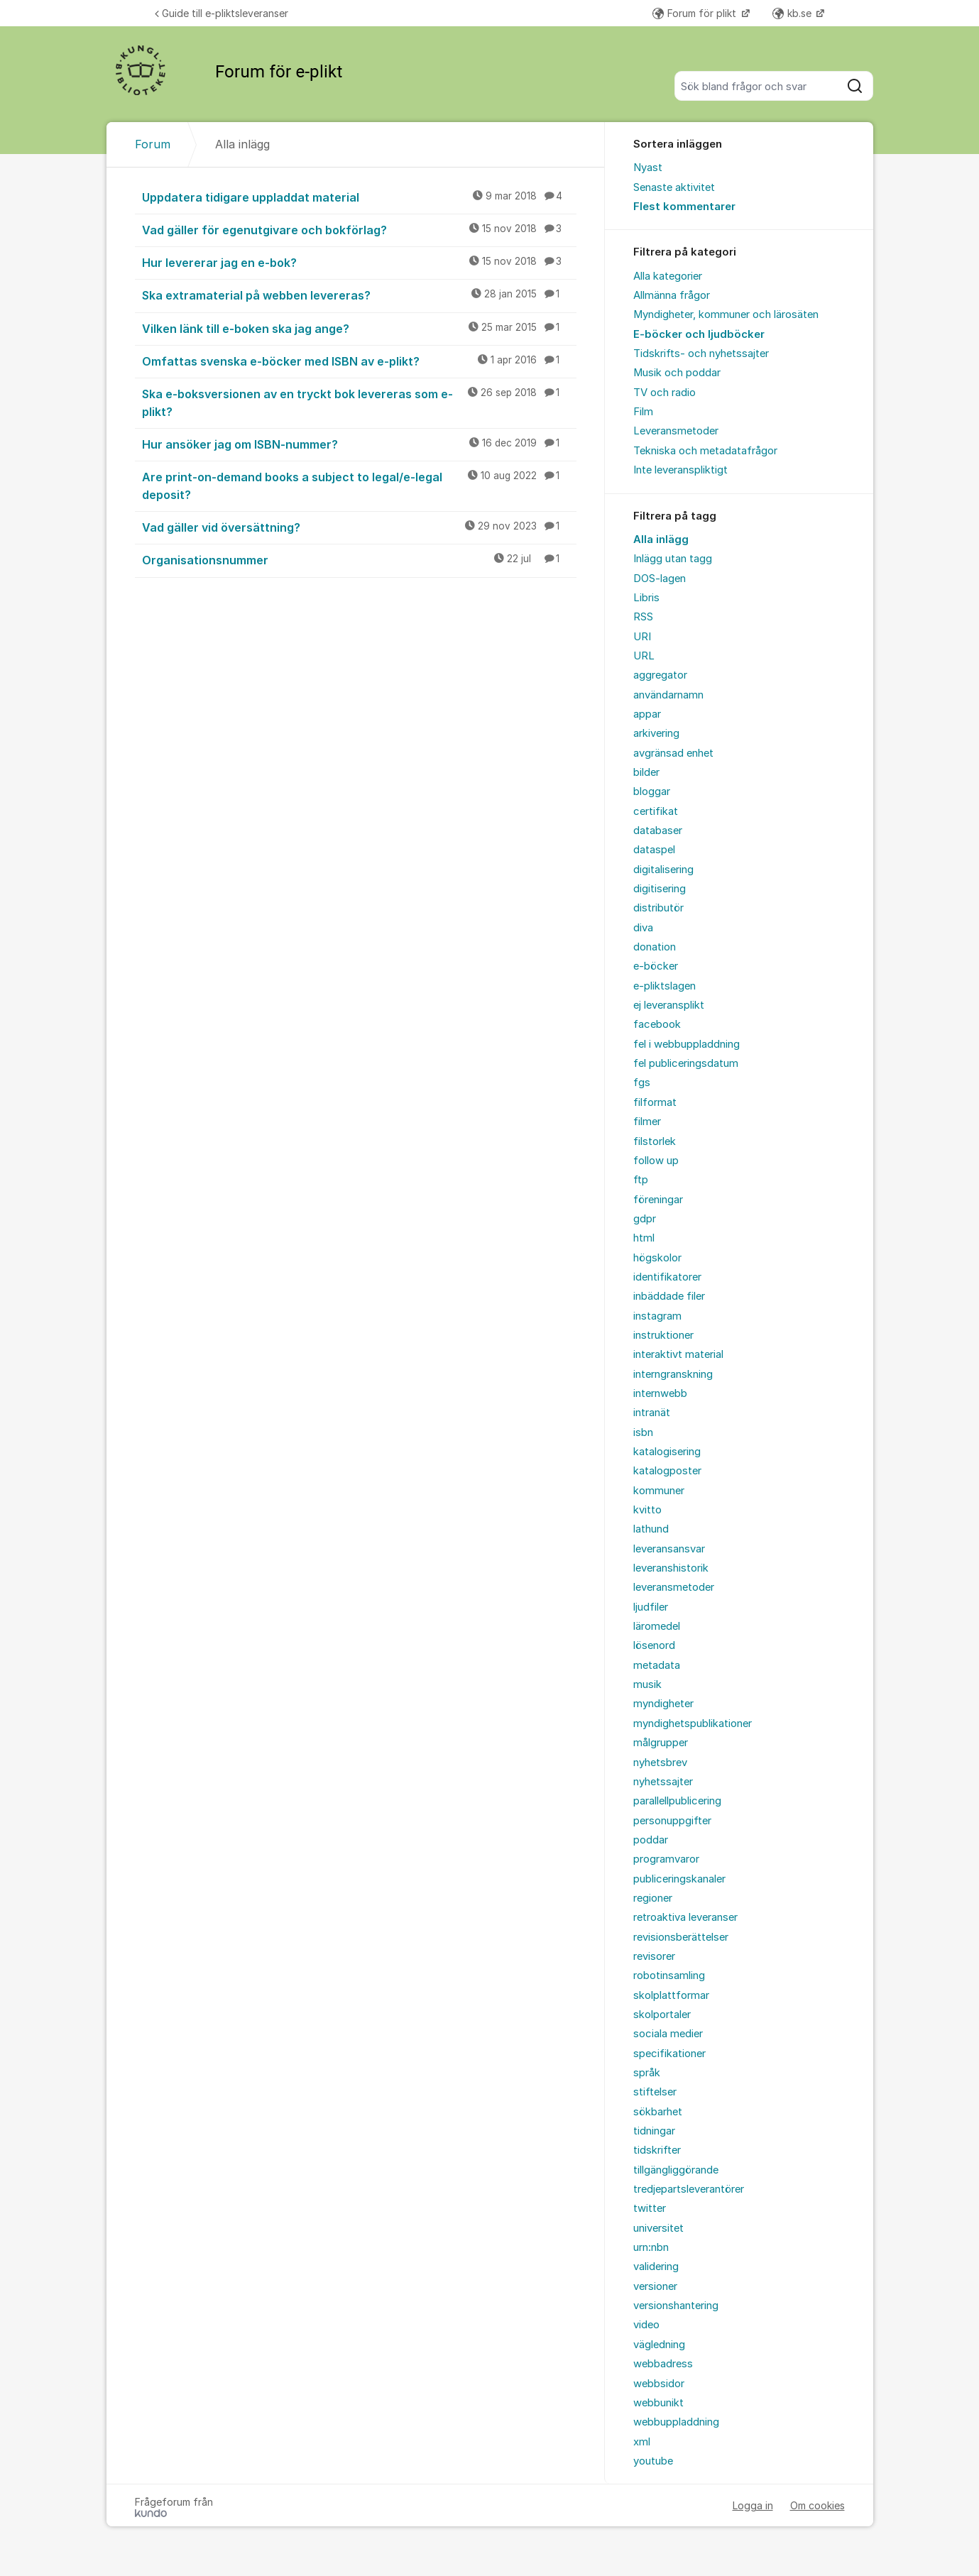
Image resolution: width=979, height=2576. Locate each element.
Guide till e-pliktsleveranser (221, 13)
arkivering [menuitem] (656, 733)
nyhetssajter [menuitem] (663, 1781)
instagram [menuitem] (657, 1316)
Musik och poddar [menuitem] (677, 372)
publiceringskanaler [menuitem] (679, 1879)
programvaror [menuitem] (666, 1859)
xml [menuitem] (641, 2441)
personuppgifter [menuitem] (672, 1820)
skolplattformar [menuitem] (671, 1995)
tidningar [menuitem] (654, 2131)
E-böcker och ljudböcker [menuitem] (699, 334)
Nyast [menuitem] (647, 167)
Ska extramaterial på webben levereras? (359, 294)
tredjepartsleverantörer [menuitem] (688, 2189)
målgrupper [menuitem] (660, 1742)
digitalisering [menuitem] (663, 869)
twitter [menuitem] (649, 2208)
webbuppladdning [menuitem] (676, 2422)
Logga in (753, 2505)
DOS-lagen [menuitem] (659, 578)
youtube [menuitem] (653, 2461)
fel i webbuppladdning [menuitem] (686, 1044)
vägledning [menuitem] (659, 2344)
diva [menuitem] (643, 927)
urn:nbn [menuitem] (651, 2247)
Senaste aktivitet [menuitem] (674, 187)
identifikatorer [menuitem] (667, 1277)
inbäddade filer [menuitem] (669, 1296)
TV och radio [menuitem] (664, 392)
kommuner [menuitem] (658, 1490)
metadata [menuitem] (656, 1665)
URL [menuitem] (644, 656)
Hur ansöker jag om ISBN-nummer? (359, 443)
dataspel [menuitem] (654, 849)
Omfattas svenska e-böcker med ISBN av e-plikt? (359, 360)
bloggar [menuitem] (651, 791)
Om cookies (817, 2505)
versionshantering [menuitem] (675, 2305)
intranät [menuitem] (651, 1412)
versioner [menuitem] (655, 2286)
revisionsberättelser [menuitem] (680, 1937)
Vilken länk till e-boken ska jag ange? (359, 328)
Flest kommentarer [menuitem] (684, 206)
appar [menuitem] (647, 714)
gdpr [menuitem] (644, 1218)
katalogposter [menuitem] (667, 1470)
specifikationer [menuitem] (669, 2053)
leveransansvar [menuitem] (669, 1548)
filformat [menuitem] (655, 1102)
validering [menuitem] (656, 2266)
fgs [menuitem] (641, 1082)
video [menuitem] (646, 2324)
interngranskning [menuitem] (673, 1374)
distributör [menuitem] (658, 907)
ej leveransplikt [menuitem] (668, 1005)
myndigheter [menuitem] (663, 1703)
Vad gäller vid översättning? (359, 527)
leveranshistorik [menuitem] (671, 1568)
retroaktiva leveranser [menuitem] (685, 1917)
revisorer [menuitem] (654, 1956)
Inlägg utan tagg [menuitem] (672, 558)
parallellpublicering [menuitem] (677, 1800)
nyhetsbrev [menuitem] (660, 1762)
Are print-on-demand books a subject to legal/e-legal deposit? (359, 485)
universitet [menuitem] (658, 2228)
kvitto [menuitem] (647, 1509)
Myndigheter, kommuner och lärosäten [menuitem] (726, 314)
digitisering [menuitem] (659, 888)
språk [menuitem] (646, 2072)
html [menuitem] (644, 1238)
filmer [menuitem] (647, 1121)
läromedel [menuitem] (656, 1626)
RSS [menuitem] (643, 616)
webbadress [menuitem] (663, 2363)
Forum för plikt (695, 13)
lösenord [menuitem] (654, 1645)
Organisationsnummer (359, 559)
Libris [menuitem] (646, 597)
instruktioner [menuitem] (663, 1335)
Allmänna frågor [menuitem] (671, 295)
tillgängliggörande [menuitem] (675, 2170)
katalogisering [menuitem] (667, 1451)
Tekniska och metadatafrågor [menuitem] (705, 450)
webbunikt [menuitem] (658, 2402)
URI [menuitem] (642, 636)
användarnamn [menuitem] (668, 695)
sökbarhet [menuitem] (657, 2111)
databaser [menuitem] (657, 830)
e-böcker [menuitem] (655, 966)
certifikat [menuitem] (655, 811)
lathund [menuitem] (651, 1529)
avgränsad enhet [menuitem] (673, 753)
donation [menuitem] (654, 947)
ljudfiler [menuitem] (650, 1607)
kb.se (793, 13)
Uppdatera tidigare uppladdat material (359, 196)
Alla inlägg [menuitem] (661, 539)
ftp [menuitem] (640, 1179)
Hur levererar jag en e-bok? (359, 262)
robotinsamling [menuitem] (669, 1975)
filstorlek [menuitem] (654, 1141)
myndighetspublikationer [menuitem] (692, 1723)
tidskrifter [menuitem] (657, 2150)
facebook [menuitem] (657, 1024)
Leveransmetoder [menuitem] (675, 430)
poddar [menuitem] (650, 1840)
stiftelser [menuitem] (655, 2092)
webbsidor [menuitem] (658, 2383)
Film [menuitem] (643, 411)
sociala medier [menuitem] (668, 2033)
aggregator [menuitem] (660, 675)
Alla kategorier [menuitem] (667, 276)
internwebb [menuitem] (660, 1393)
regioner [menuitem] (652, 1898)
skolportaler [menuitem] (662, 2014)
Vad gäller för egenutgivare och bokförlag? (359, 229)
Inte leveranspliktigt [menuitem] (680, 470)
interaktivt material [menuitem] (678, 1354)
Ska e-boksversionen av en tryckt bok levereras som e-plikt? (359, 402)
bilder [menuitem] (646, 772)
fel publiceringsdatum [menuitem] (685, 1063)
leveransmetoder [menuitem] (673, 1587)
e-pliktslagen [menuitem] (664, 986)
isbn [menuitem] (643, 1432)
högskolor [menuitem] (657, 1257)
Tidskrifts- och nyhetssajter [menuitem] (701, 353)
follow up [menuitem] (656, 1160)
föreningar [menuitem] (658, 1199)
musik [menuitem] (647, 1684)
